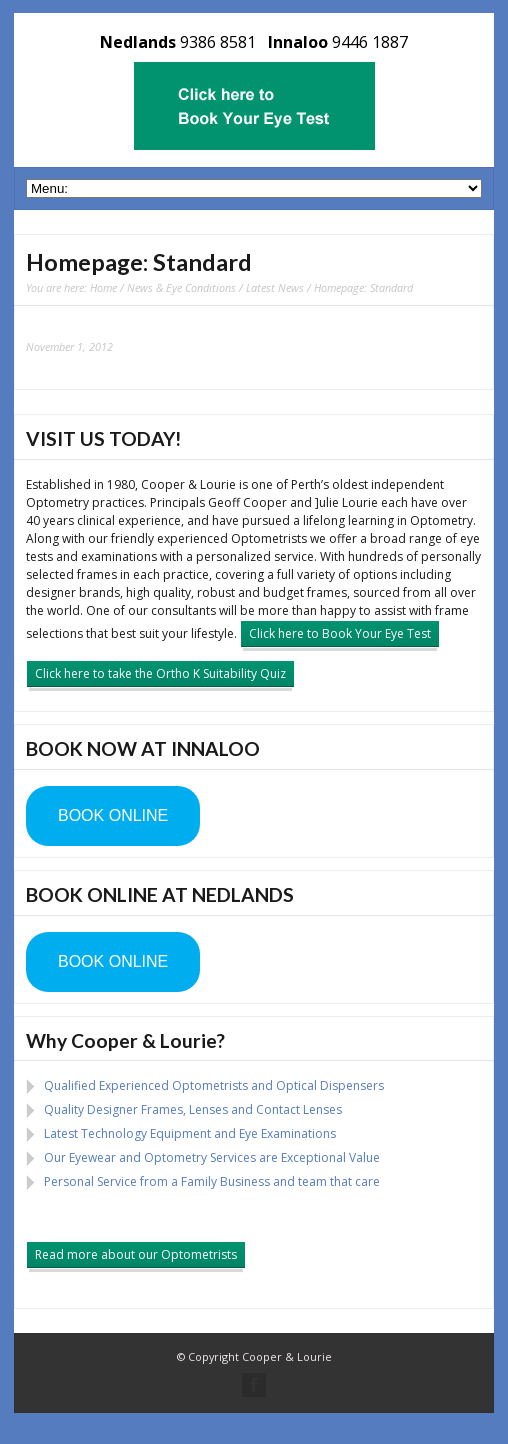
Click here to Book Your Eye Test (340, 633)
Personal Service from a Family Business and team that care (212, 1181)
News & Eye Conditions (181, 287)
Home (103, 287)
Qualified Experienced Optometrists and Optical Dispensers (214, 1085)
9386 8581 (218, 42)
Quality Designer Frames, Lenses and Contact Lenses (193, 1109)
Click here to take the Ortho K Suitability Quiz (160, 673)
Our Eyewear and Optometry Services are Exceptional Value (212, 1157)
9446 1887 (370, 42)
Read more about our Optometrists (136, 1254)
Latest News (275, 287)
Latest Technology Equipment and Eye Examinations (190, 1133)
